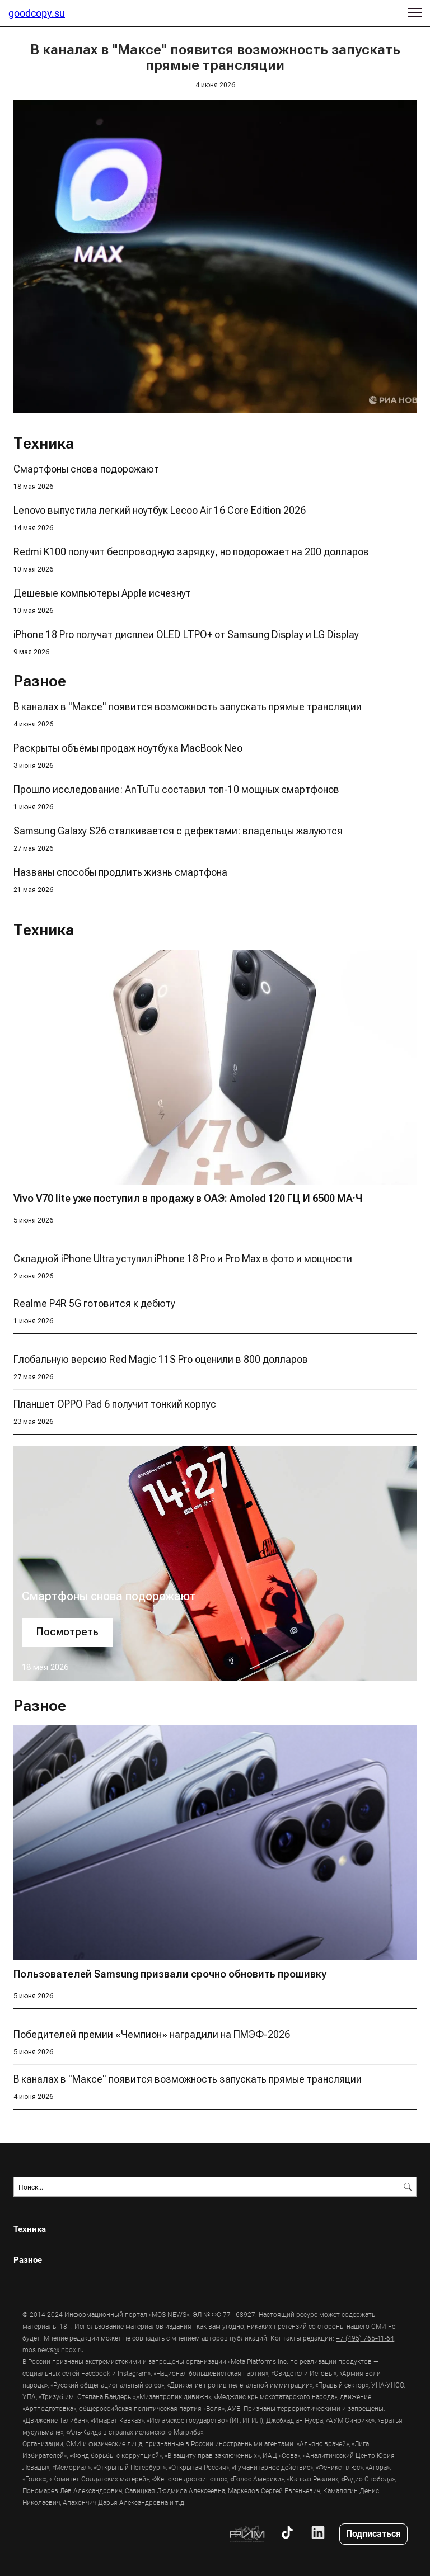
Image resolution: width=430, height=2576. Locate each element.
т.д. (180, 2502)
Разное (27, 2260)
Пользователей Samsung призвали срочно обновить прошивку (169, 1974)
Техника (29, 2229)
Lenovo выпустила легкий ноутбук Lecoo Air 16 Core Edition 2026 (159, 510)
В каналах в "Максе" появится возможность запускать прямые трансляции (187, 707)
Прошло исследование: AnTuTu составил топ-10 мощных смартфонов (176, 789)
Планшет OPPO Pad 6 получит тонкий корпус (114, 1404)
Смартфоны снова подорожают (86, 469)
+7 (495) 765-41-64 (365, 2337)
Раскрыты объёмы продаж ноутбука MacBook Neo (127, 748)
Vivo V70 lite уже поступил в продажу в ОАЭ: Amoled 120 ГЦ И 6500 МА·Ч (187, 1198)
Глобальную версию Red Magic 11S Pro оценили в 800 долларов (160, 1359)
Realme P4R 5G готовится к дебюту (94, 1303)
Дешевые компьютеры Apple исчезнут (102, 593)
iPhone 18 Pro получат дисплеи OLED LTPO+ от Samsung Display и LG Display (186, 634)
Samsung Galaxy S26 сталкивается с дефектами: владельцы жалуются (178, 831)
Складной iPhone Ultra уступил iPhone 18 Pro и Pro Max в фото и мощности (182, 1259)
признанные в (167, 2443)
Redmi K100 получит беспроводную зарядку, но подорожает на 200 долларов (191, 552)
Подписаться (373, 2533)
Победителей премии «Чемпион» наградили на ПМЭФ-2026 (151, 2034)
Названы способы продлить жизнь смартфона (120, 872)
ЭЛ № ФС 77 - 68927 (224, 2314)
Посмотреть (67, 1631)
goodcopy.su (36, 13)
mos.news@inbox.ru (53, 2349)
